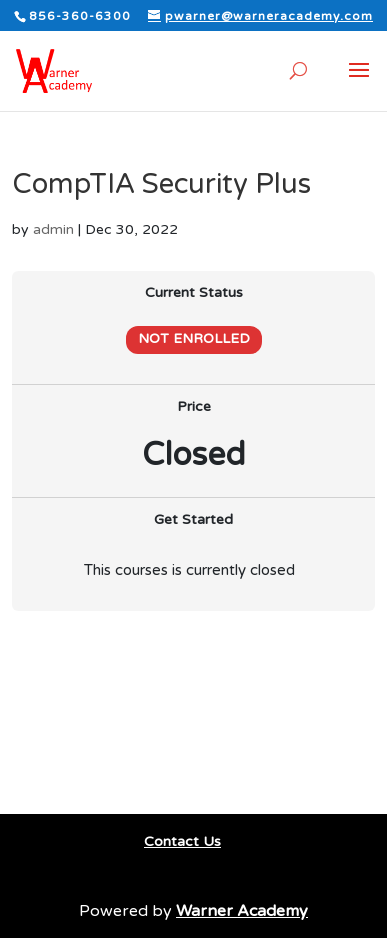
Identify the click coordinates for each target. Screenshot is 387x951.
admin (53, 229)
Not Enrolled (194, 339)
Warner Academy (242, 911)
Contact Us (182, 841)
